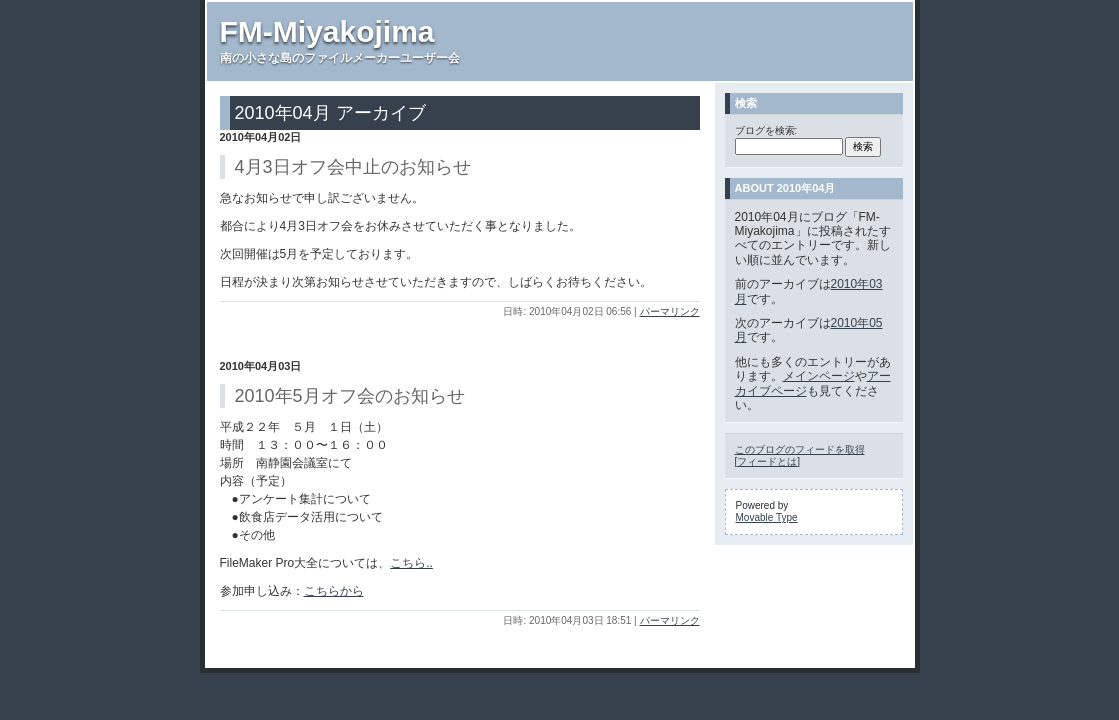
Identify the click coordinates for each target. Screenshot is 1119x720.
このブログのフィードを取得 (800, 449)
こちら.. (411, 563)
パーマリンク (670, 311)
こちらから (334, 591)
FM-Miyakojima (327, 31)
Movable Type (767, 517)
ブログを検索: (766, 130)
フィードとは (767, 461)
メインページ (819, 376)
